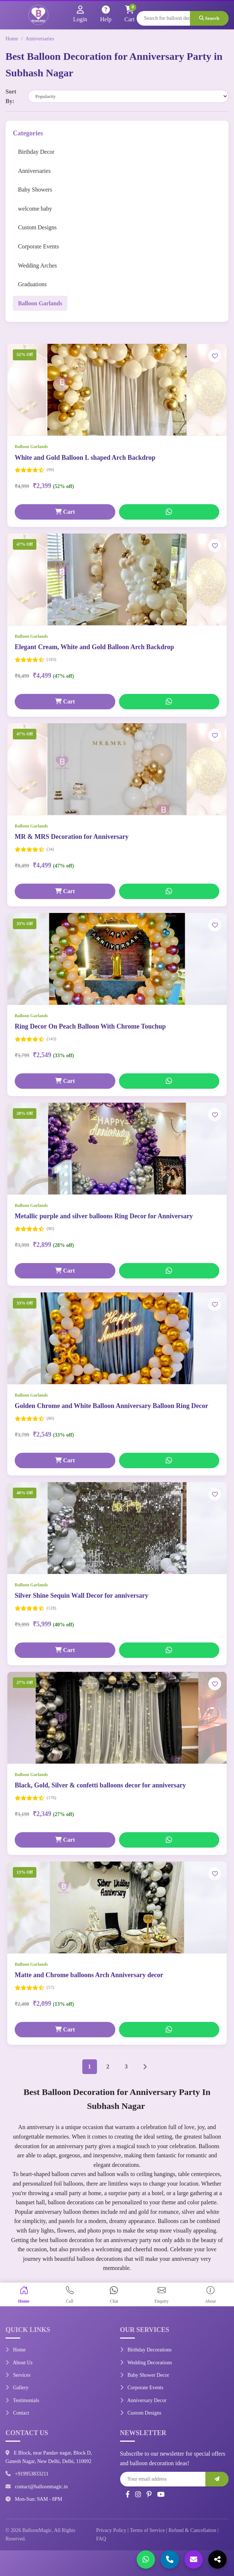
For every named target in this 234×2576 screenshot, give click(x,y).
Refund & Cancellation (192, 2530)
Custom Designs (37, 227)
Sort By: (11, 96)
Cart (65, 512)
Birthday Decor (36, 152)
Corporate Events (38, 246)
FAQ (101, 2539)
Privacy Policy (111, 2530)
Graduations (32, 284)
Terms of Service (147, 2530)
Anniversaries (39, 38)
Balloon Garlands (40, 303)
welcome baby (35, 208)
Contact (17, 2413)
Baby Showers (35, 189)
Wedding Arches (37, 265)
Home (12, 38)
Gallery (17, 2387)
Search (209, 18)
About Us (19, 2362)
